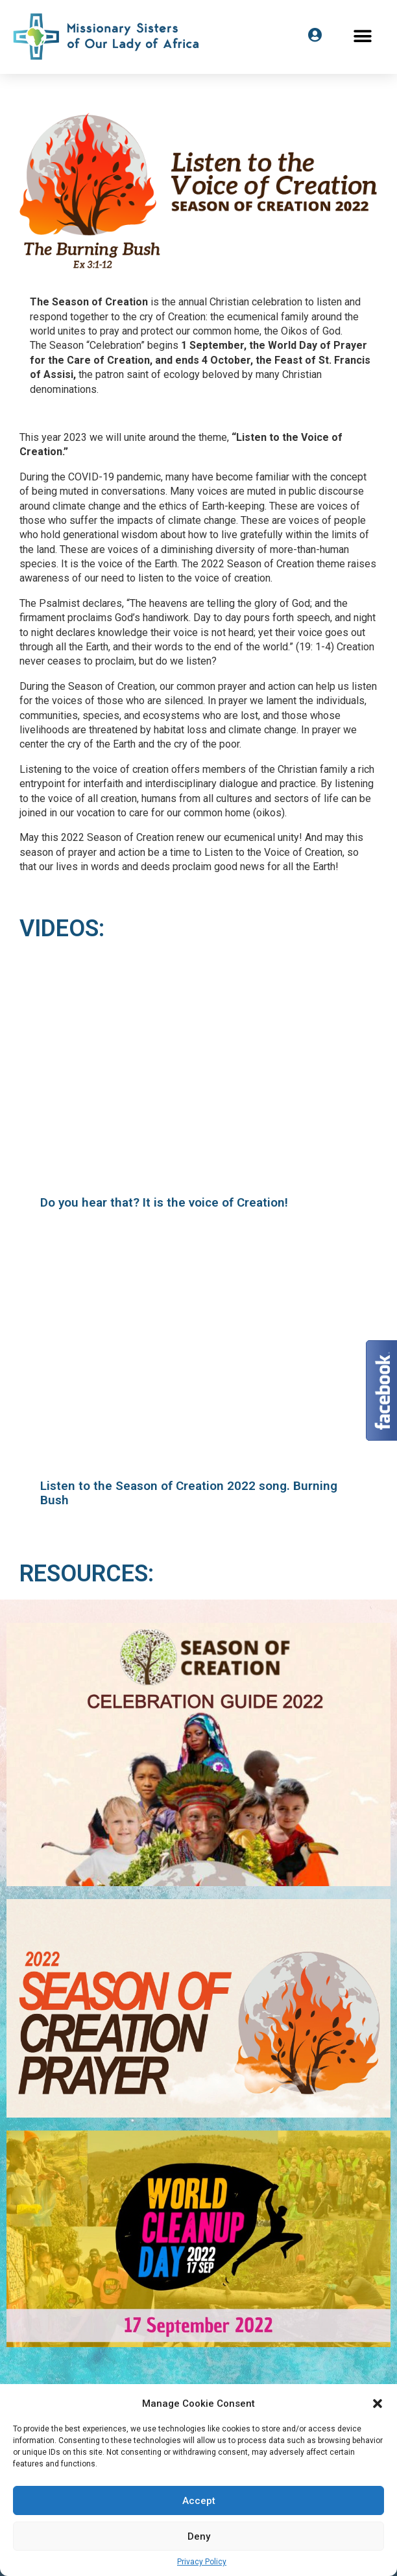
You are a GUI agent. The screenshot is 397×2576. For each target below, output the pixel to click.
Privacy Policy (201, 2561)
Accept (198, 2501)
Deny (198, 2536)
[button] (377, 2403)
